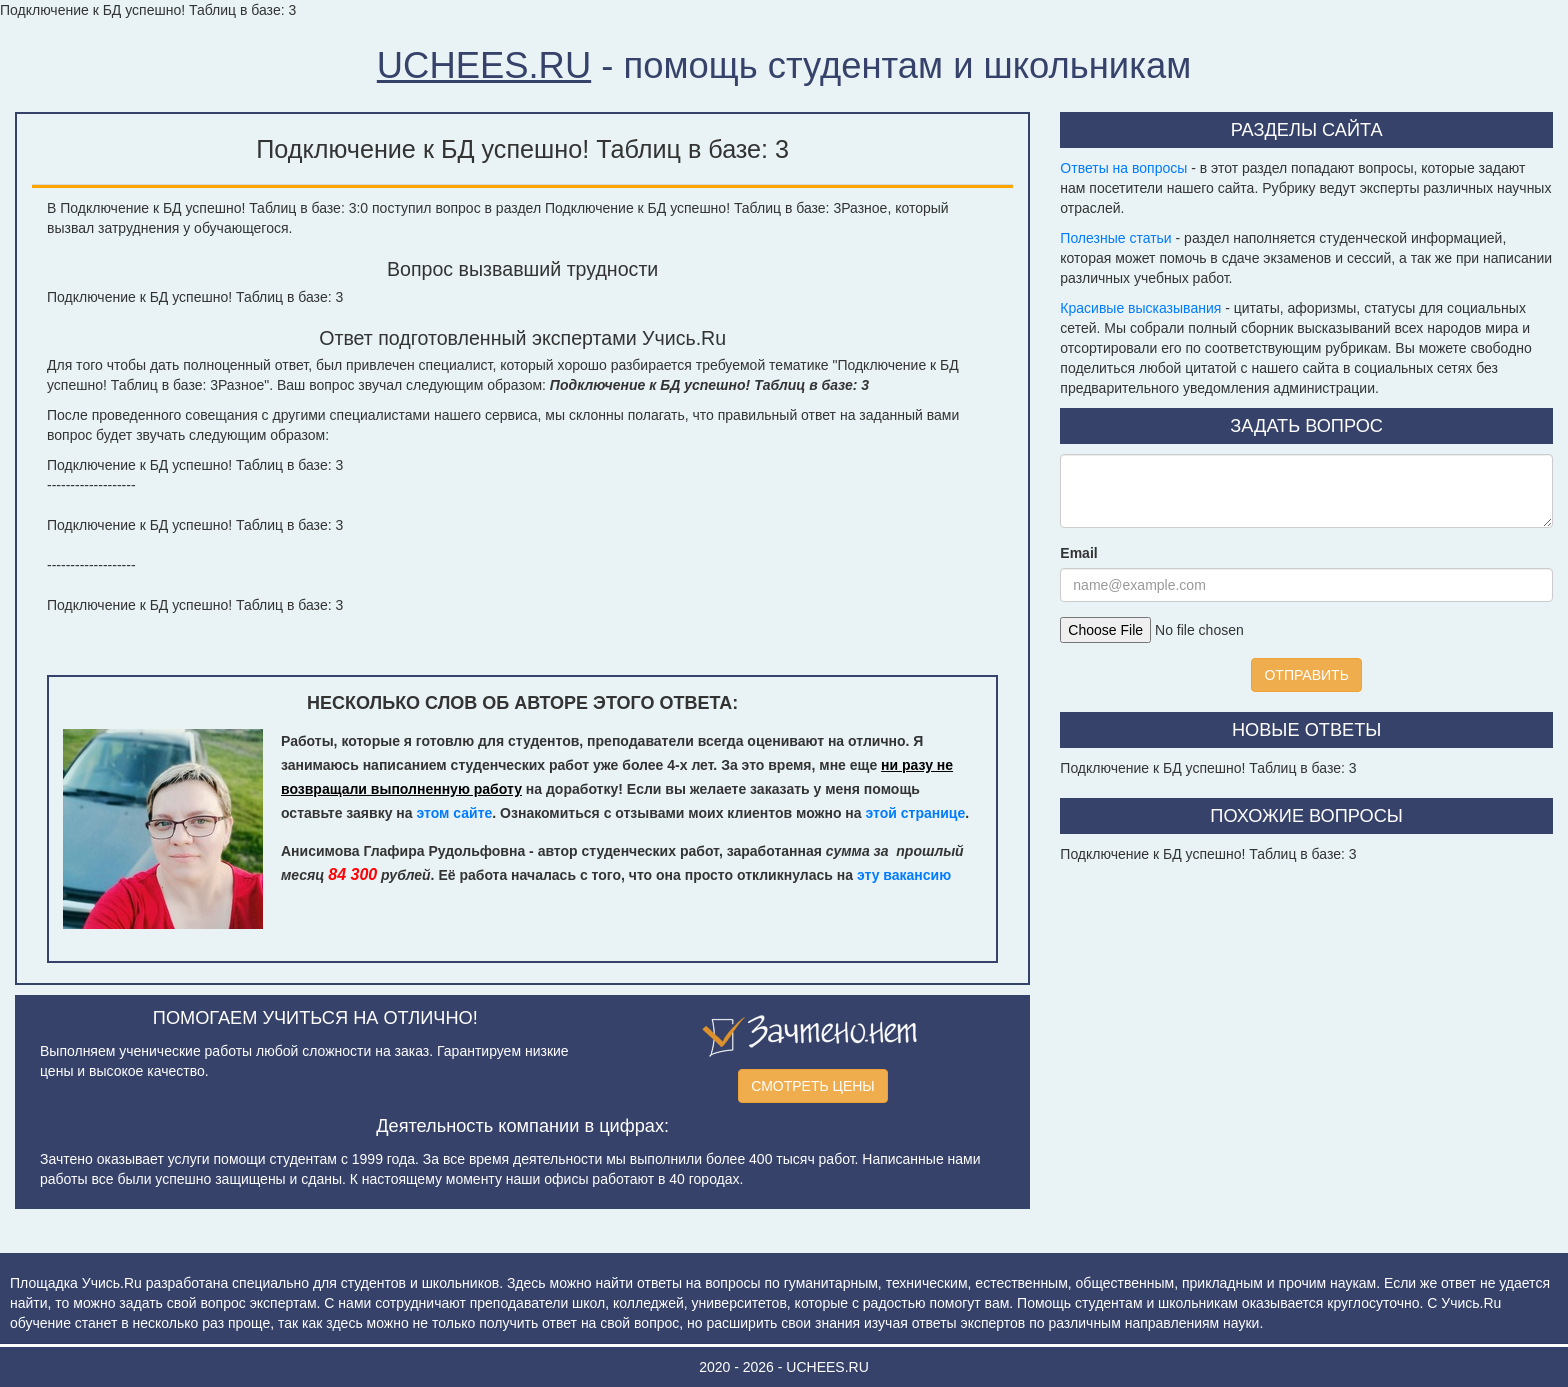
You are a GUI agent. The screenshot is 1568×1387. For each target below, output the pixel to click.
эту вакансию (904, 875)
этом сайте (454, 813)
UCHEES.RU (484, 65)
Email (1078, 553)
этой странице (915, 813)
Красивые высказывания (1140, 308)
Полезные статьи (1115, 238)
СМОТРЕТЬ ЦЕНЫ (813, 1086)
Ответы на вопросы (1123, 168)
